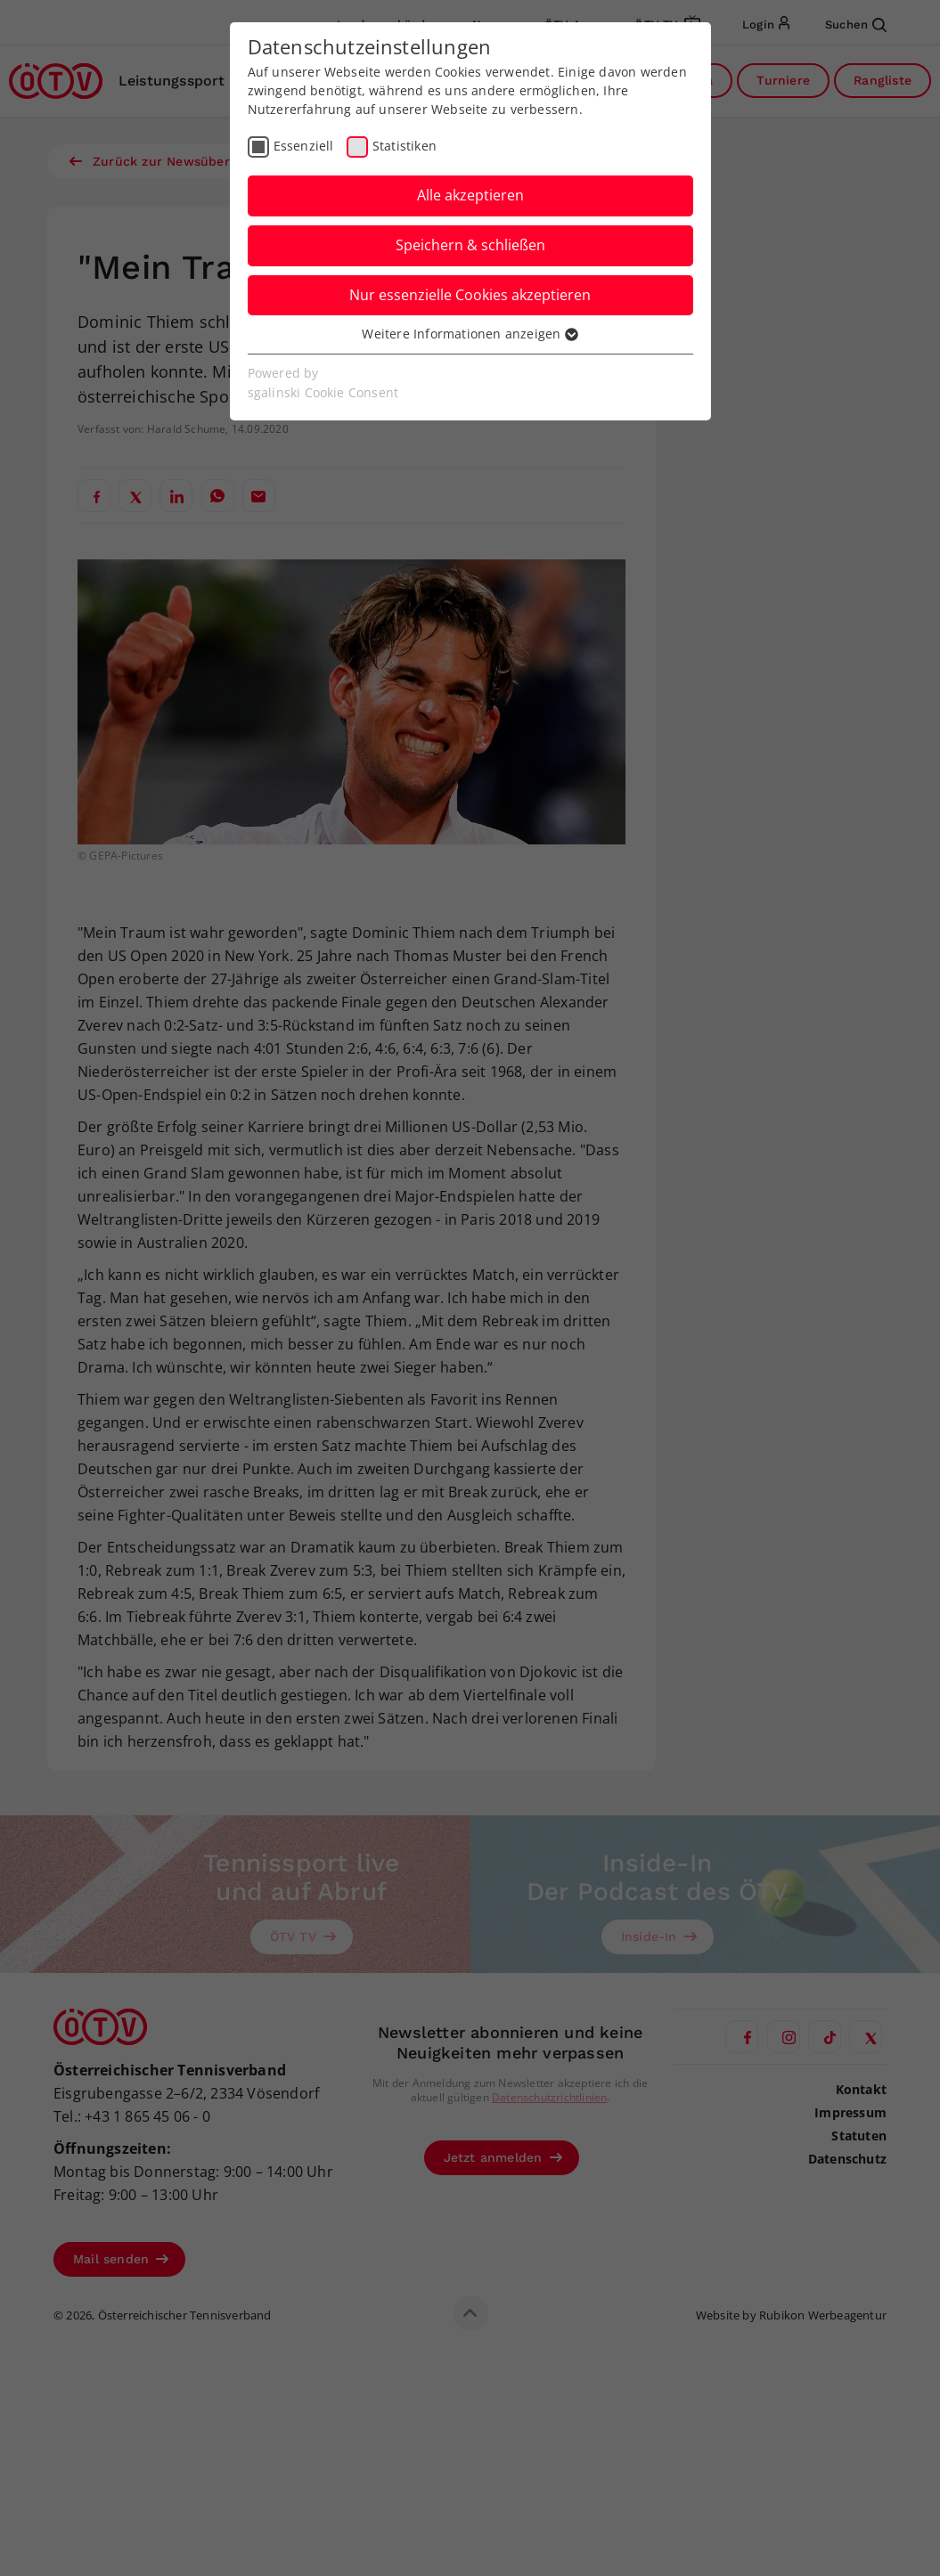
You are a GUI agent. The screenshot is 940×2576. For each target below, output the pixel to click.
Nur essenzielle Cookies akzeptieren (470, 295)
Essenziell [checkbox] (304, 145)
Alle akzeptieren (470, 195)
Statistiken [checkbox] (404, 145)
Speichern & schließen (470, 245)
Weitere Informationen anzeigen (469, 333)
